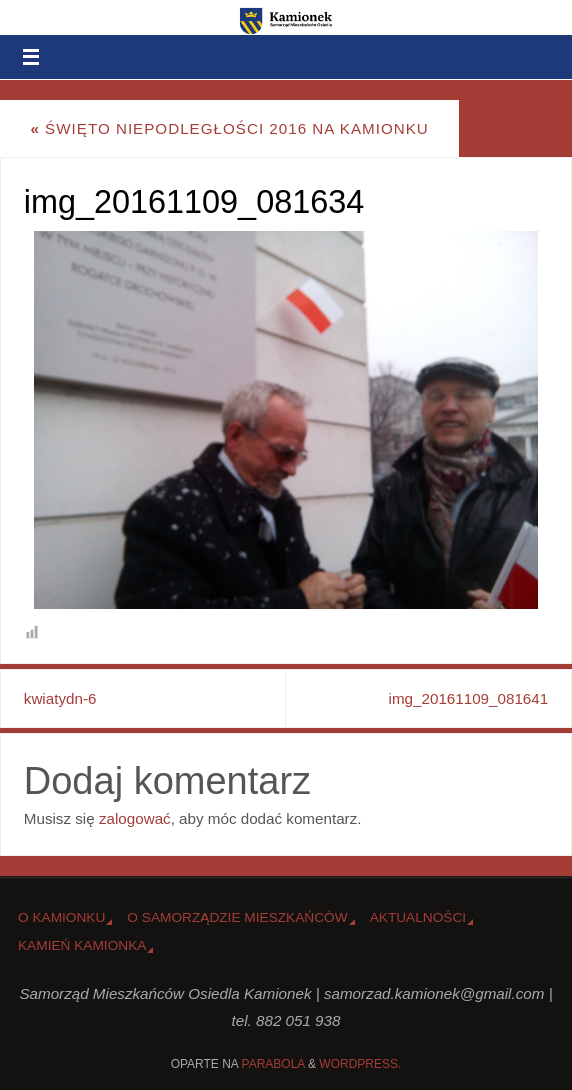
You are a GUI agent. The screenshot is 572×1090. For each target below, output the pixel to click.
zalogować (135, 818)
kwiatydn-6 (60, 698)
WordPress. (360, 1064)
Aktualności (418, 917)
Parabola (273, 1064)
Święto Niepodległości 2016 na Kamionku (229, 128)
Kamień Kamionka (82, 945)
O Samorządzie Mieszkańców (237, 917)
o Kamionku (61, 917)
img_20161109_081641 (469, 698)
